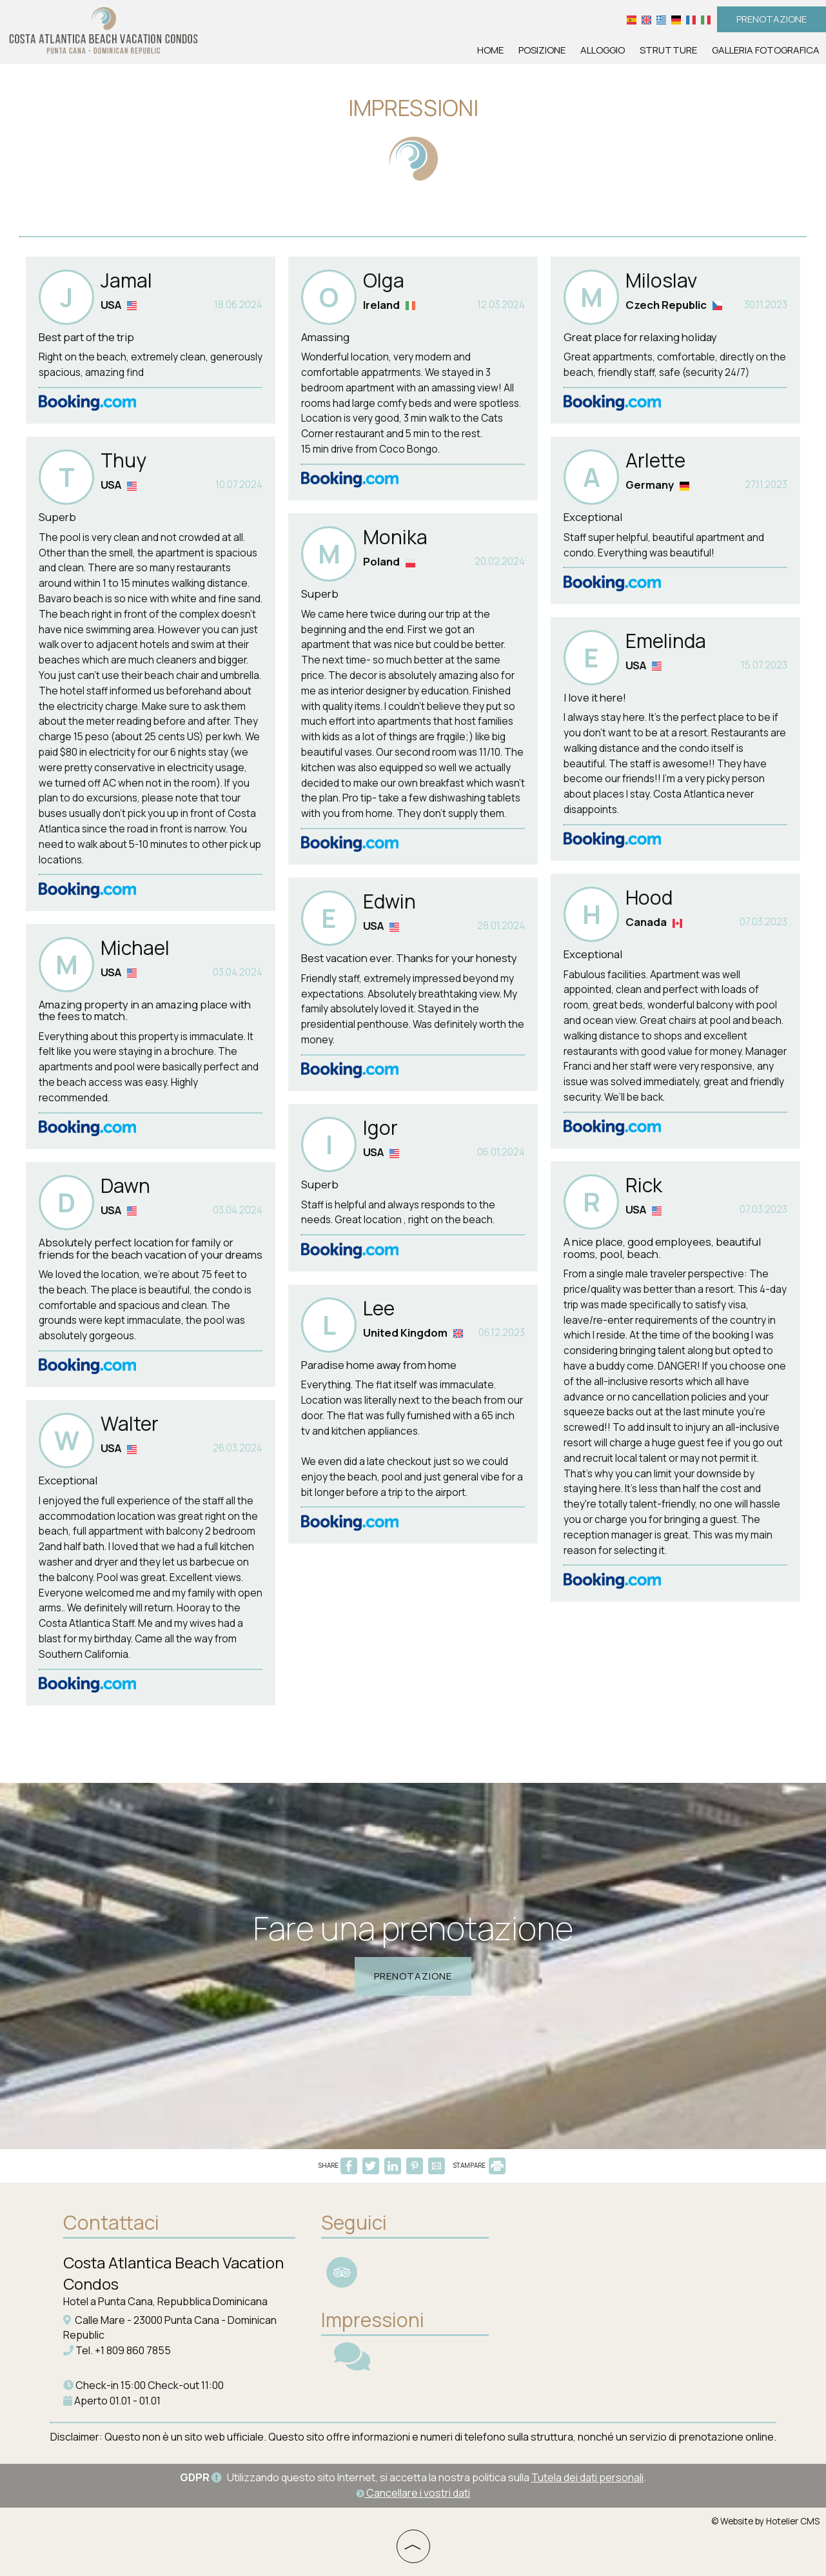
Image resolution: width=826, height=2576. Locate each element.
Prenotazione (771, 19)
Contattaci (111, 2222)
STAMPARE (479, 2165)
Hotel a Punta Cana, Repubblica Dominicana (165, 2301)
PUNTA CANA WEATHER (598, 2256)
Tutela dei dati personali (587, 2477)
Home (490, 50)
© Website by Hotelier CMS (765, 2521)
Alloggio (602, 50)
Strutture (668, 50)
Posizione (541, 50)
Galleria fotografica (766, 50)
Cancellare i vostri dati (413, 2493)
